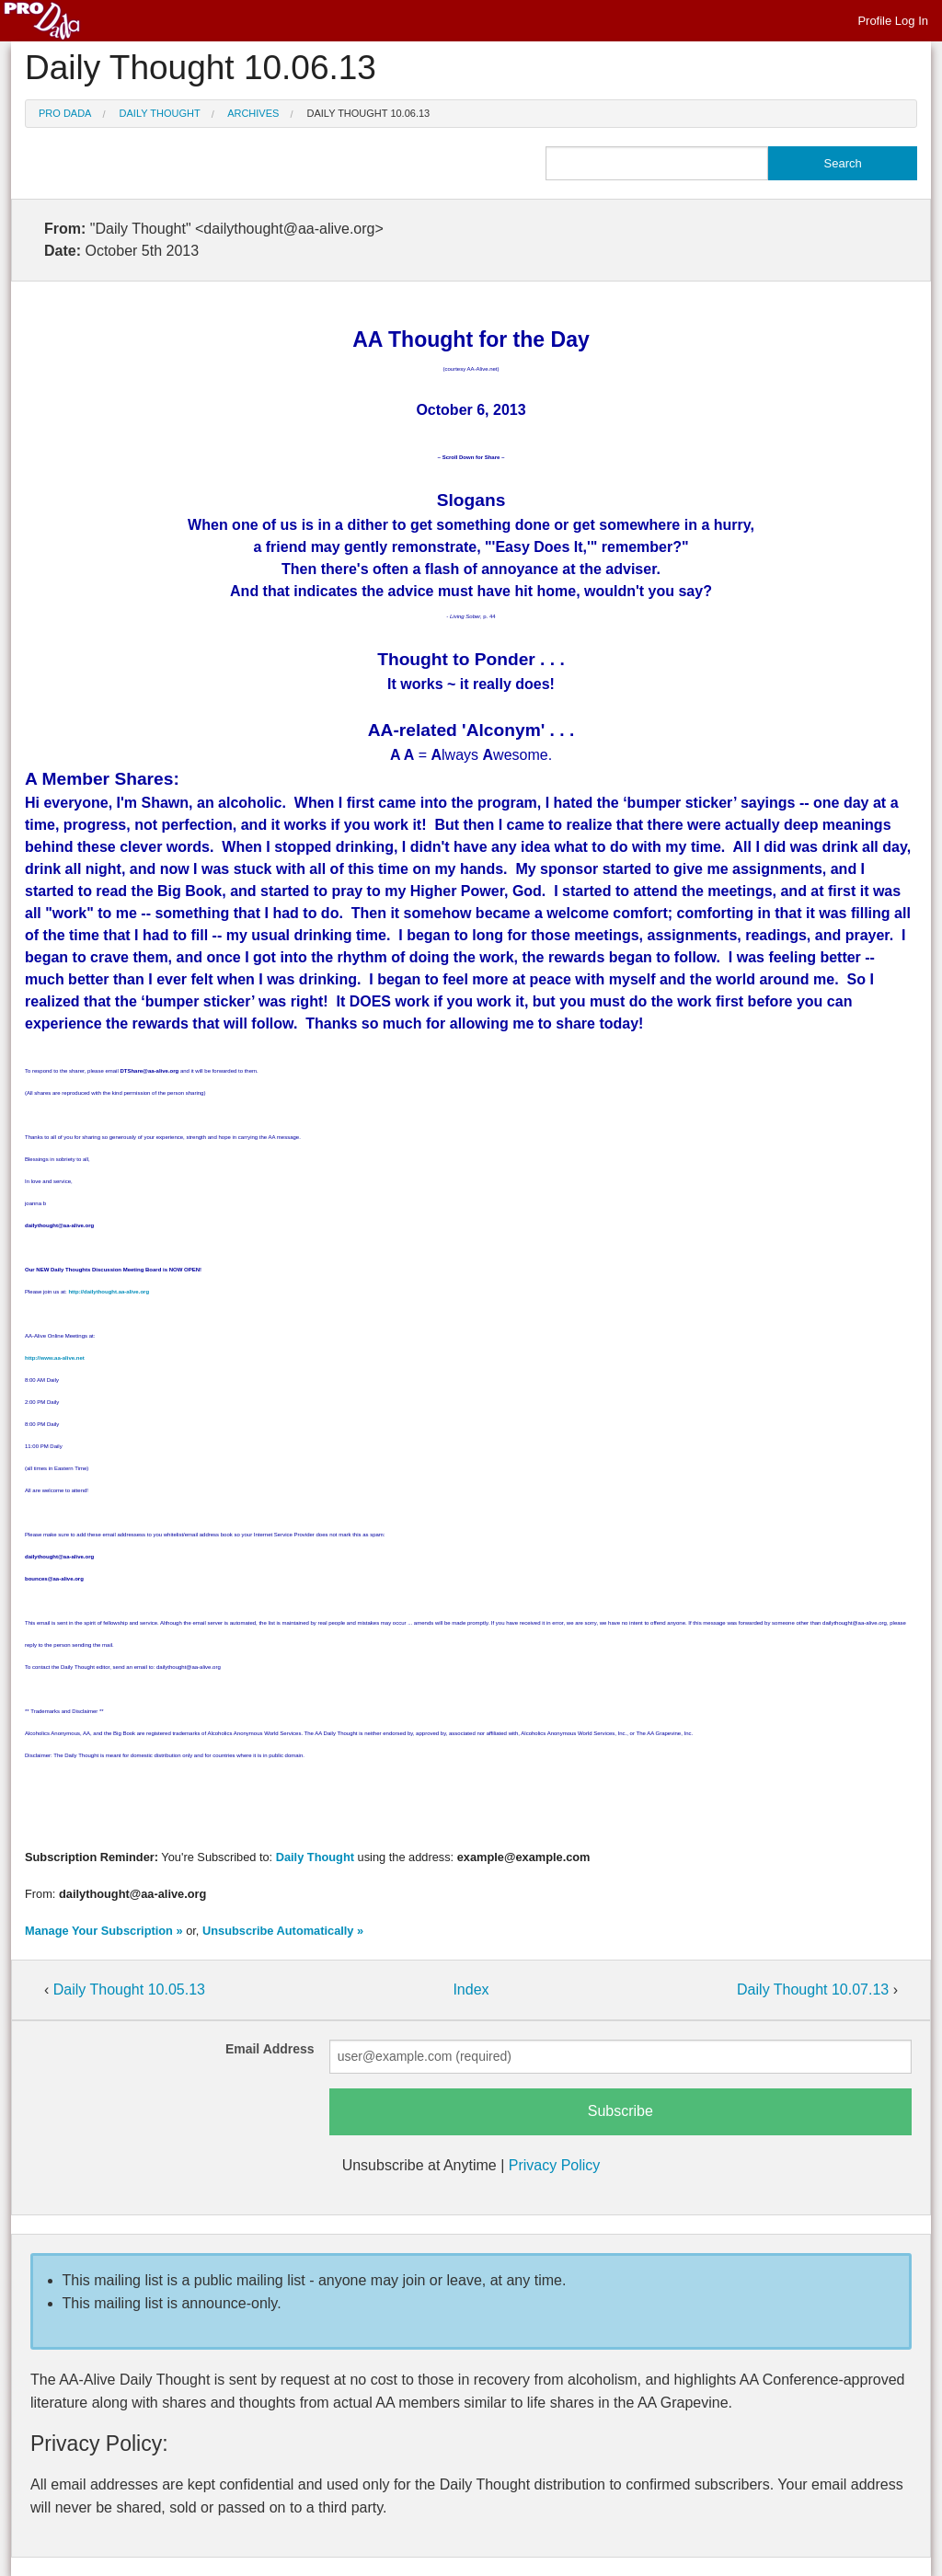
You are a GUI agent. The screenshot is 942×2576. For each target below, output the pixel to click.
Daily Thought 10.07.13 (815, 1989)
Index (470, 1989)
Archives (253, 113)
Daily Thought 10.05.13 (129, 1989)
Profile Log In (892, 21)
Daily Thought (160, 113)
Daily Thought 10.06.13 (369, 113)
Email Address (270, 2048)
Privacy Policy (555, 2165)
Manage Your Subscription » (104, 1931)
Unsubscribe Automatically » (282, 1931)
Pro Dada (65, 113)
